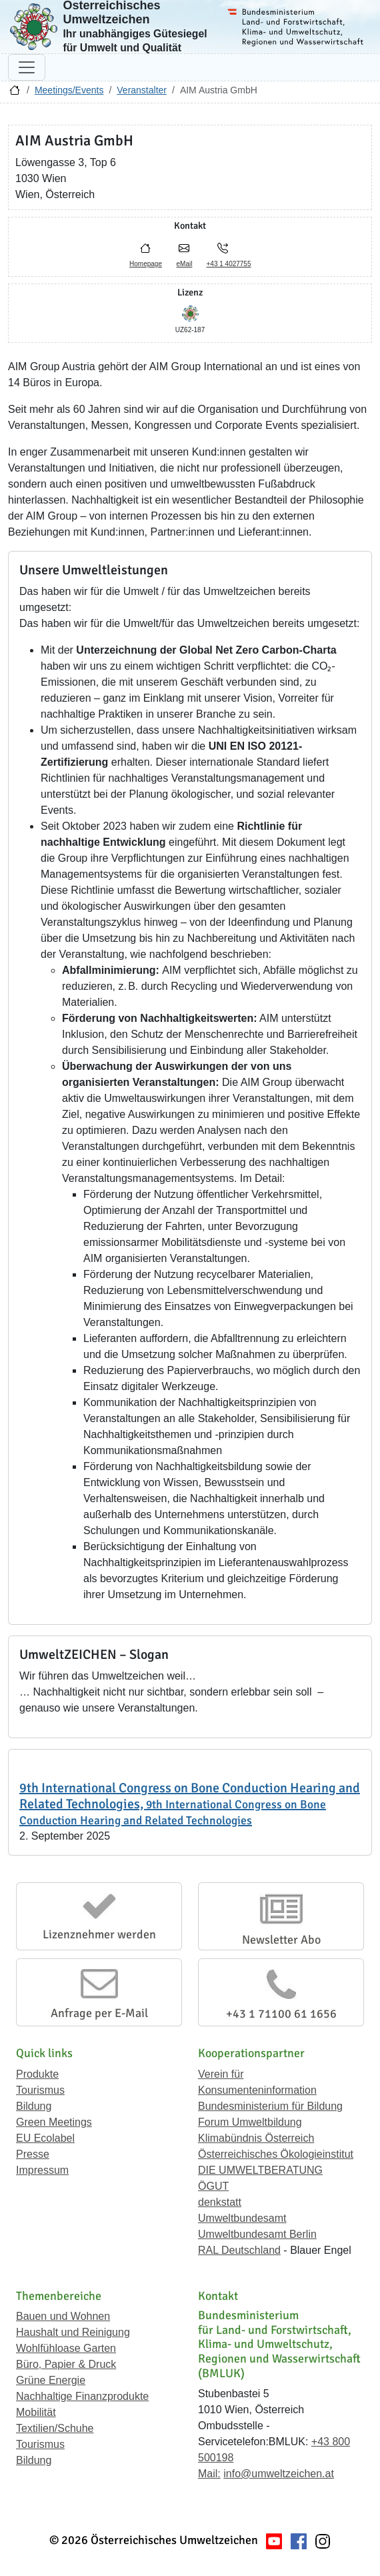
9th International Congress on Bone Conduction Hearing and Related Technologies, (189, 1804)
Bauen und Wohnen (63, 2316)
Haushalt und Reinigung (73, 2332)
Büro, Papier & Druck (66, 2364)
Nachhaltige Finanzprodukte (82, 2396)
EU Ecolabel (45, 2138)
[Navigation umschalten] (26, 67)
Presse (32, 2154)
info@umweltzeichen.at (278, 2473)
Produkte (37, 2074)
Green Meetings (54, 2122)
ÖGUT (213, 2186)
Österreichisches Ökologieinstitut (275, 2154)
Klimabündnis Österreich (256, 2138)
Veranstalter (142, 90)
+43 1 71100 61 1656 (281, 2013)
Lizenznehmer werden (99, 1934)
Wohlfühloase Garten (66, 2348)
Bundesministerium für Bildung (270, 2106)
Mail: (209, 2473)
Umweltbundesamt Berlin (257, 2234)
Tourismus (40, 2090)
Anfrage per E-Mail (99, 2013)
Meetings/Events (69, 90)
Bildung (33, 2106)
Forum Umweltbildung (250, 2122)
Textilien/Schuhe (55, 2428)
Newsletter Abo (281, 1939)
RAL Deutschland (239, 2250)
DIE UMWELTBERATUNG (260, 2170)
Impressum (42, 2170)
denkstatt (219, 2202)
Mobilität (36, 2412)
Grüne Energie (50, 2380)
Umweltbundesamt (242, 2218)
